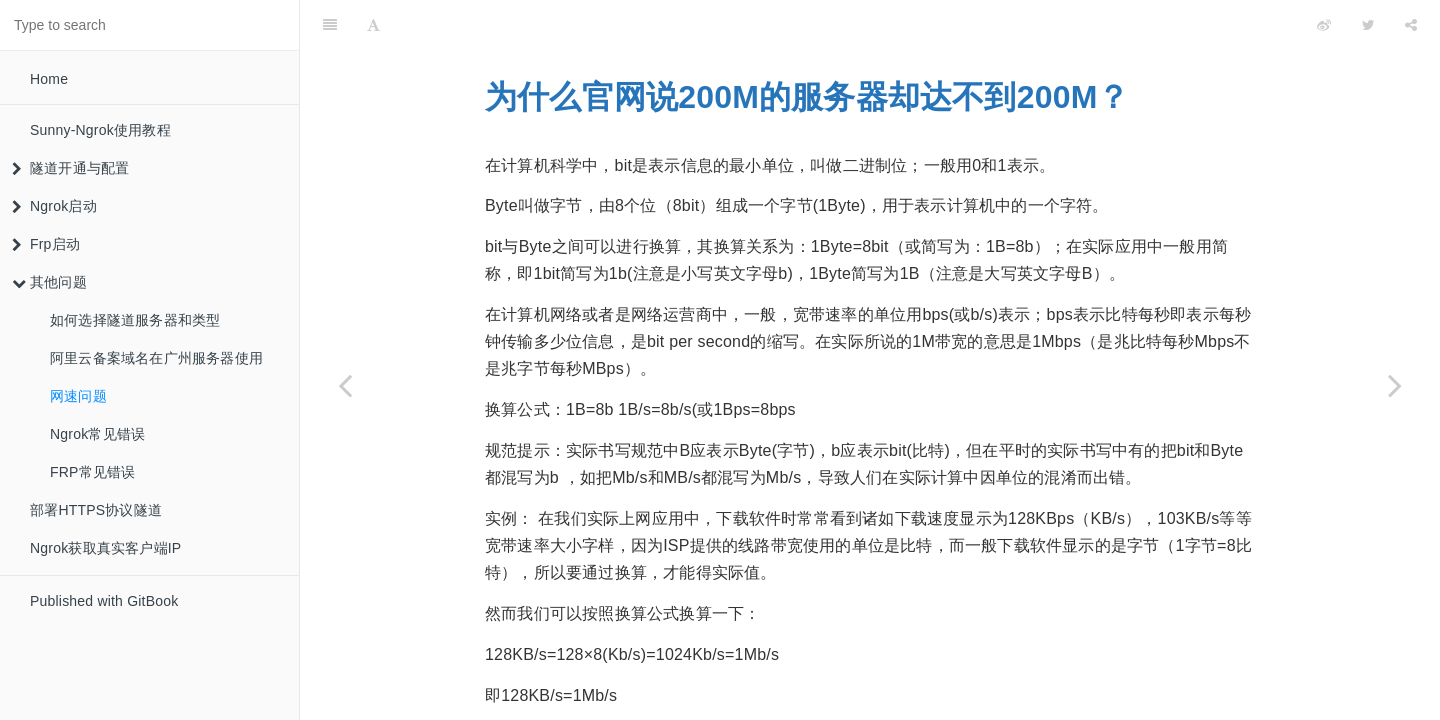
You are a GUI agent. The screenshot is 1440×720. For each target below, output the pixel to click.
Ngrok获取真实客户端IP (105, 548)
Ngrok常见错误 (97, 434)
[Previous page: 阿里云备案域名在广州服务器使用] (345, 385)
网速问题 (78, 396)
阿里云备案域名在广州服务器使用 (156, 358)
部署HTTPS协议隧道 (96, 510)
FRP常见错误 (92, 472)
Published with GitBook (104, 601)
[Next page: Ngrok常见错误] (1395, 385)
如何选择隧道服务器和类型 (135, 320)
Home (49, 79)
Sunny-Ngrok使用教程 (100, 130)
